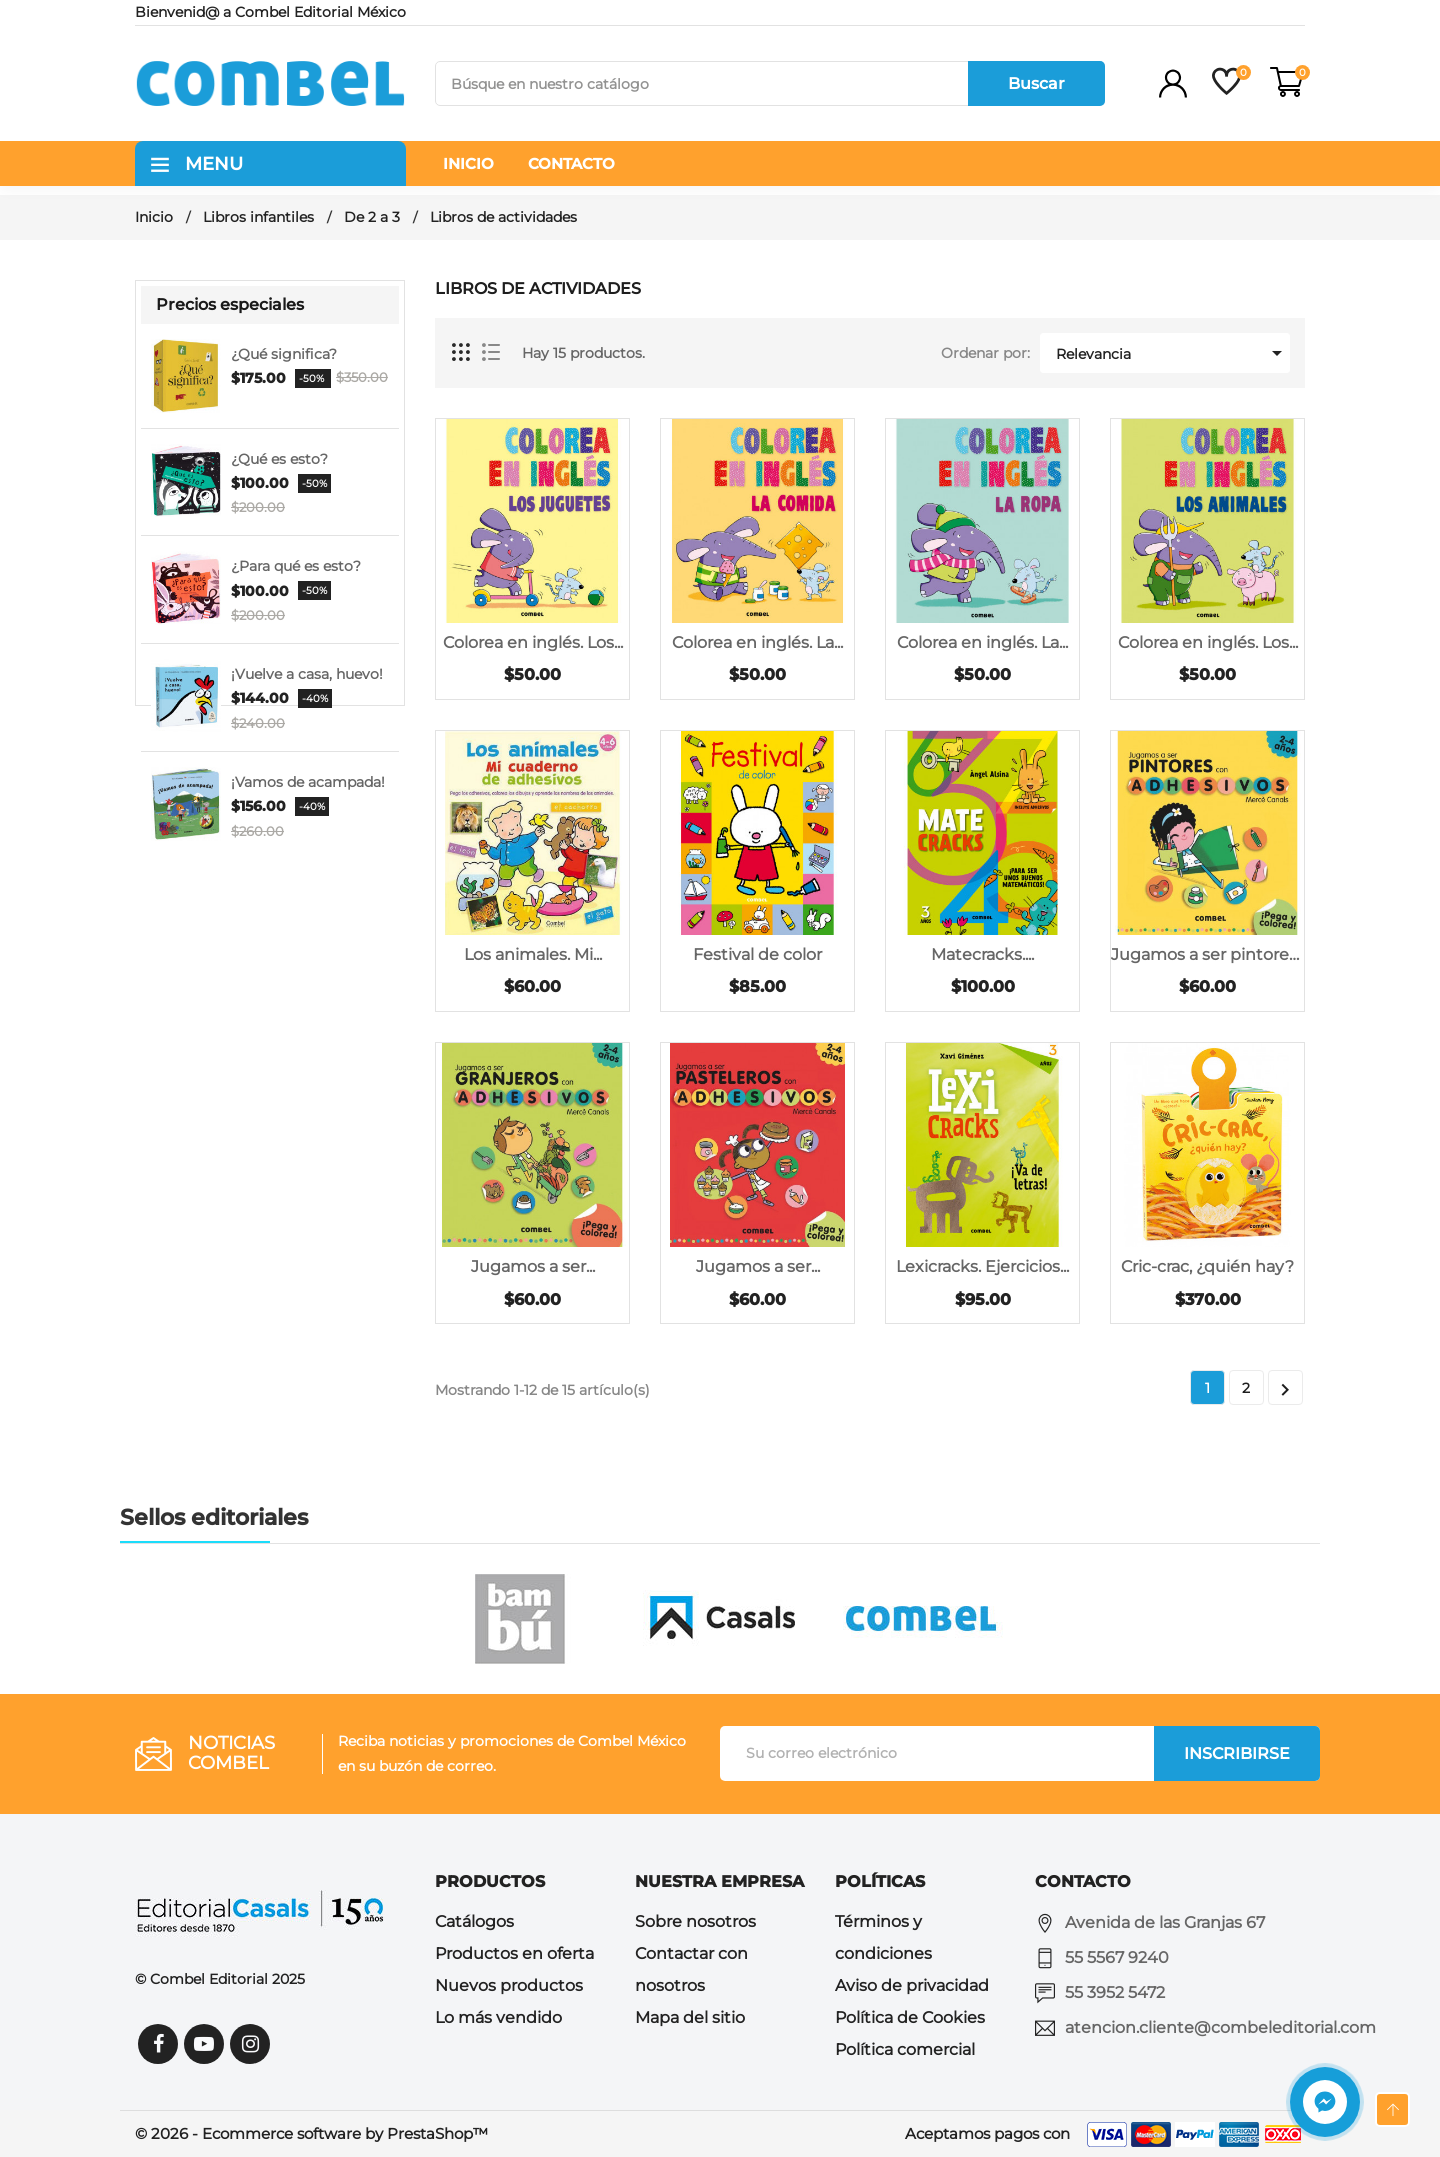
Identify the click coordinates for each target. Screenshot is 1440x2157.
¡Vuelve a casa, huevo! (307, 674)
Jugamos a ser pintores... (1207, 954)
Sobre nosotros (695, 1921)
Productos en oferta (514, 1953)
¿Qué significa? (284, 354)
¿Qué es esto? (279, 459)
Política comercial (905, 2049)
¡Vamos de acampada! (308, 782)
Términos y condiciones (883, 1937)
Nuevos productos (509, 1985)
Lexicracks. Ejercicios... (982, 1266)
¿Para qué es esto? (296, 566)
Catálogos (474, 1921)
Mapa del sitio (690, 2017)
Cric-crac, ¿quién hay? (1207, 1266)
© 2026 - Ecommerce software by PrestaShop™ (311, 2133)
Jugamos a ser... (533, 1266)
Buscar (1036, 83)
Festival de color (757, 954)
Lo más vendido (498, 2017)
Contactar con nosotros (691, 1969)
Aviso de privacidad (912, 1985)
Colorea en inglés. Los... (533, 642)
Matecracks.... (982, 954)
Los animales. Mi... (533, 954)
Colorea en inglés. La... (757, 642)
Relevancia (1172, 353)
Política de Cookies (910, 2017)
